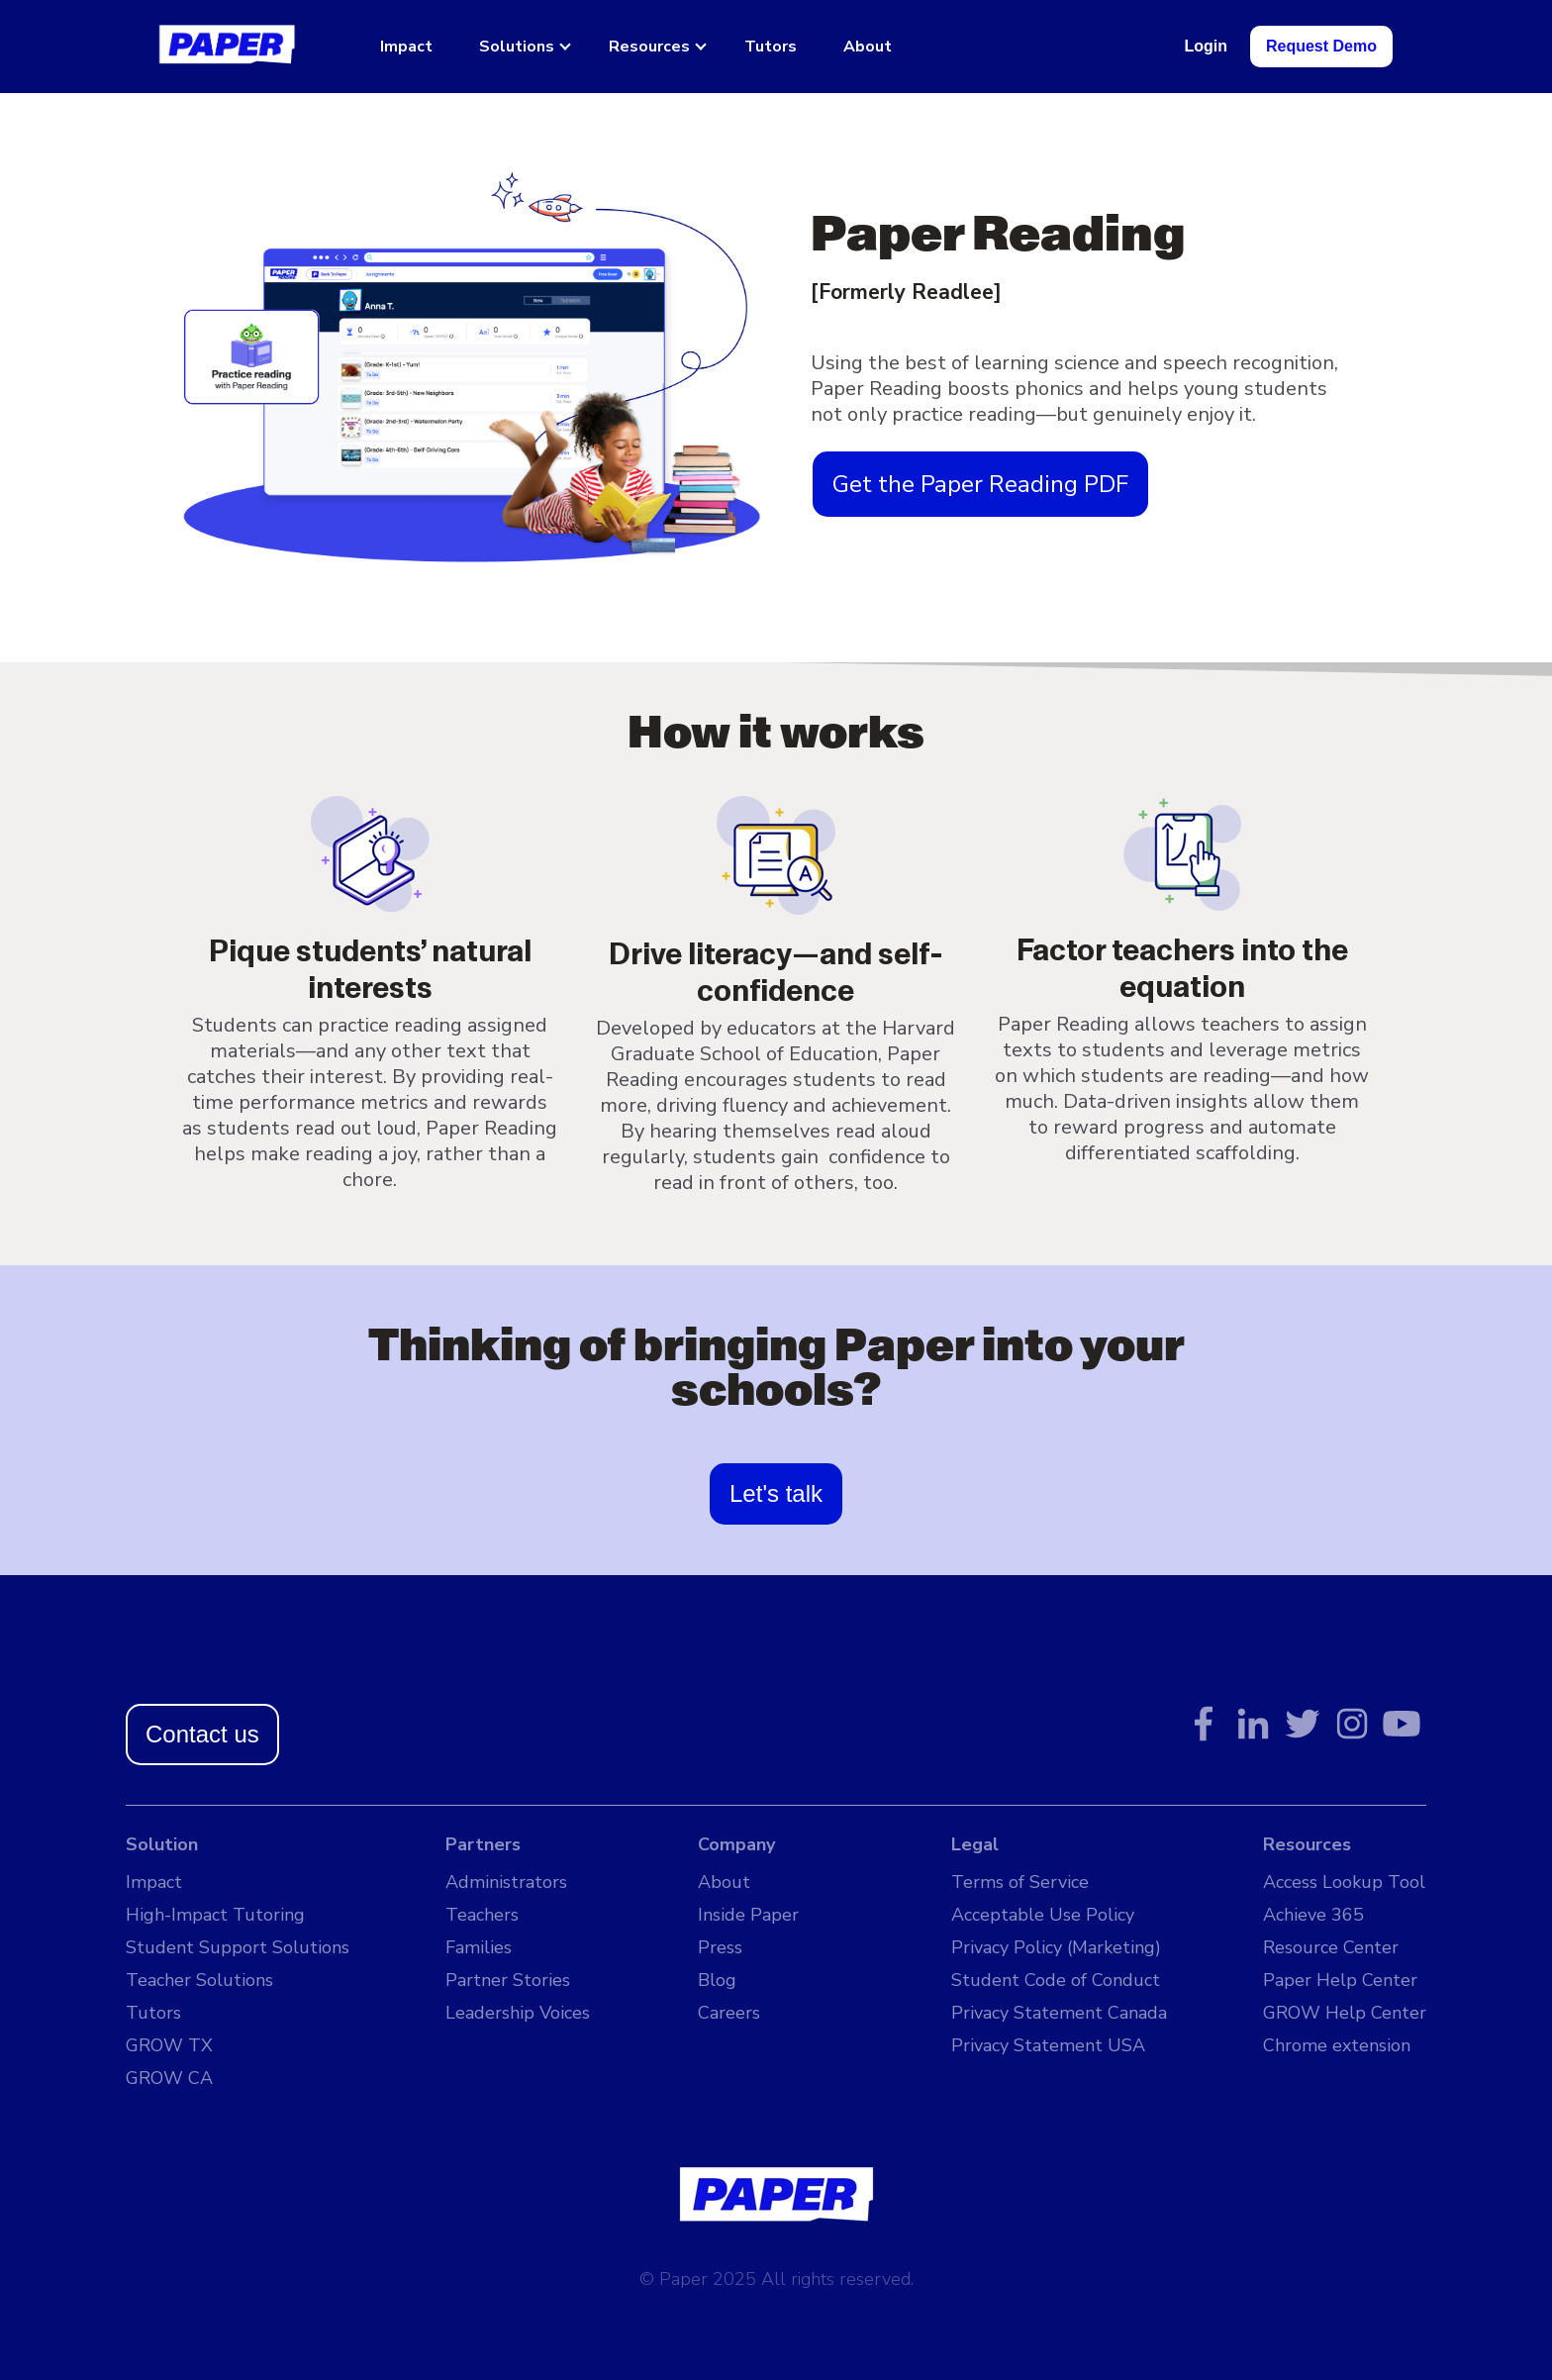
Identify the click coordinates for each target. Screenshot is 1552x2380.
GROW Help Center (1344, 2013)
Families (478, 1947)
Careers (729, 2013)
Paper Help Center (1340, 1980)
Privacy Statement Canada (1059, 2013)
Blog (717, 1980)
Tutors (770, 46)
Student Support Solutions (237, 1947)
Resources (649, 46)
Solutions (516, 46)
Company (736, 1844)
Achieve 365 (1313, 1915)
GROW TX (169, 2045)
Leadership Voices (517, 2013)
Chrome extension (1336, 2045)
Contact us (202, 1734)
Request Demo (1321, 46)
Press (720, 1947)
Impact (406, 46)
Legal (975, 1844)
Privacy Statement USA (1048, 2045)
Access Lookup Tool (1344, 1882)
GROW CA (169, 2078)
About (867, 46)
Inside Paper (748, 1915)
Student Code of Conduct (1055, 1980)
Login (1205, 46)
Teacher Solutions (199, 1980)
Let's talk (776, 1493)
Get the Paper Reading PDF (980, 484)
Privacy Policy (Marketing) (1056, 1947)
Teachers (482, 1915)
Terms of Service (1020, 1882)
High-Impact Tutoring (215, 1915)
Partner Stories (507, 1980)
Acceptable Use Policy (1042, 1915)
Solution (162, 1844)
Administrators (506, 1882)
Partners (483, 1844)
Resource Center (1331, 1947)
